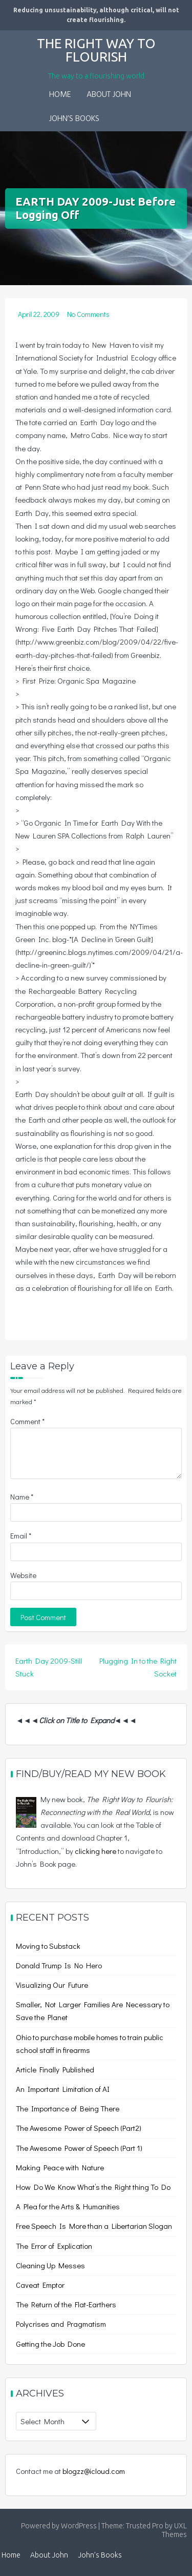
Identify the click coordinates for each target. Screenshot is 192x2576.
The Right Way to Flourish (96, 50)
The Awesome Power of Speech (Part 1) (79, 2148)
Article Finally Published (55, 2069)
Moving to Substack (48, 1946)
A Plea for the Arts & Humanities (68, 2206)
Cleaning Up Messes (50, 2265)
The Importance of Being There (67, 2108)
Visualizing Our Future (52, 1985)
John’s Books (74, 119)
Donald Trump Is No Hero (59, 1965)
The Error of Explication (54, 2246)
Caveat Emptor (40, 2285)
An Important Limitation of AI (63, 2089)
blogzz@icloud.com (93, 2471)
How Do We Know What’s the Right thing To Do (93, 2187)
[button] (114, 112)
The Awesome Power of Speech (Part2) (78, 2128)
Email (20, 1535)
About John (109, 95)
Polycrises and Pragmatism (61, 2324)
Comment (27, 1421)
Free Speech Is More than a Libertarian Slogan (94, 2226)
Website (23, 1575)
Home (60, 95)
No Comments (88, 314)
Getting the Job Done (50, 2344)
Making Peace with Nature (60, 2167)
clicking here (95, 1851)
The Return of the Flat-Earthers (66, 2304)
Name (21, 1496)
